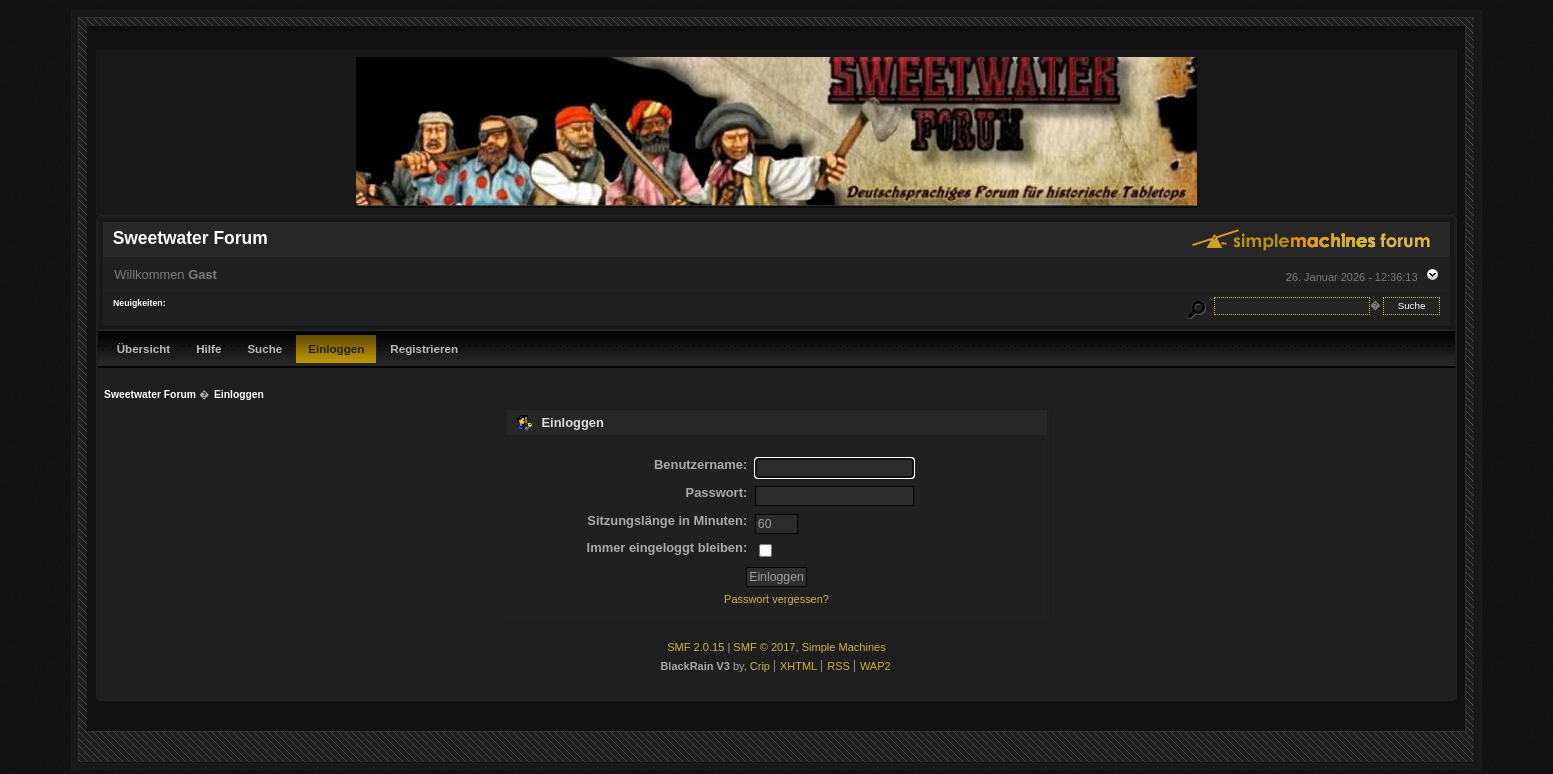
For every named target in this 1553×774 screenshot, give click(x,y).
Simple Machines (844, 647)
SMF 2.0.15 (695, 647)
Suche (264, 348)
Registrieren (424, 348)
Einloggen (336, 348)
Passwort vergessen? (776, 599)
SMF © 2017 (764, 647)
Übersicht (144, 348)
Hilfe (208, 348)
